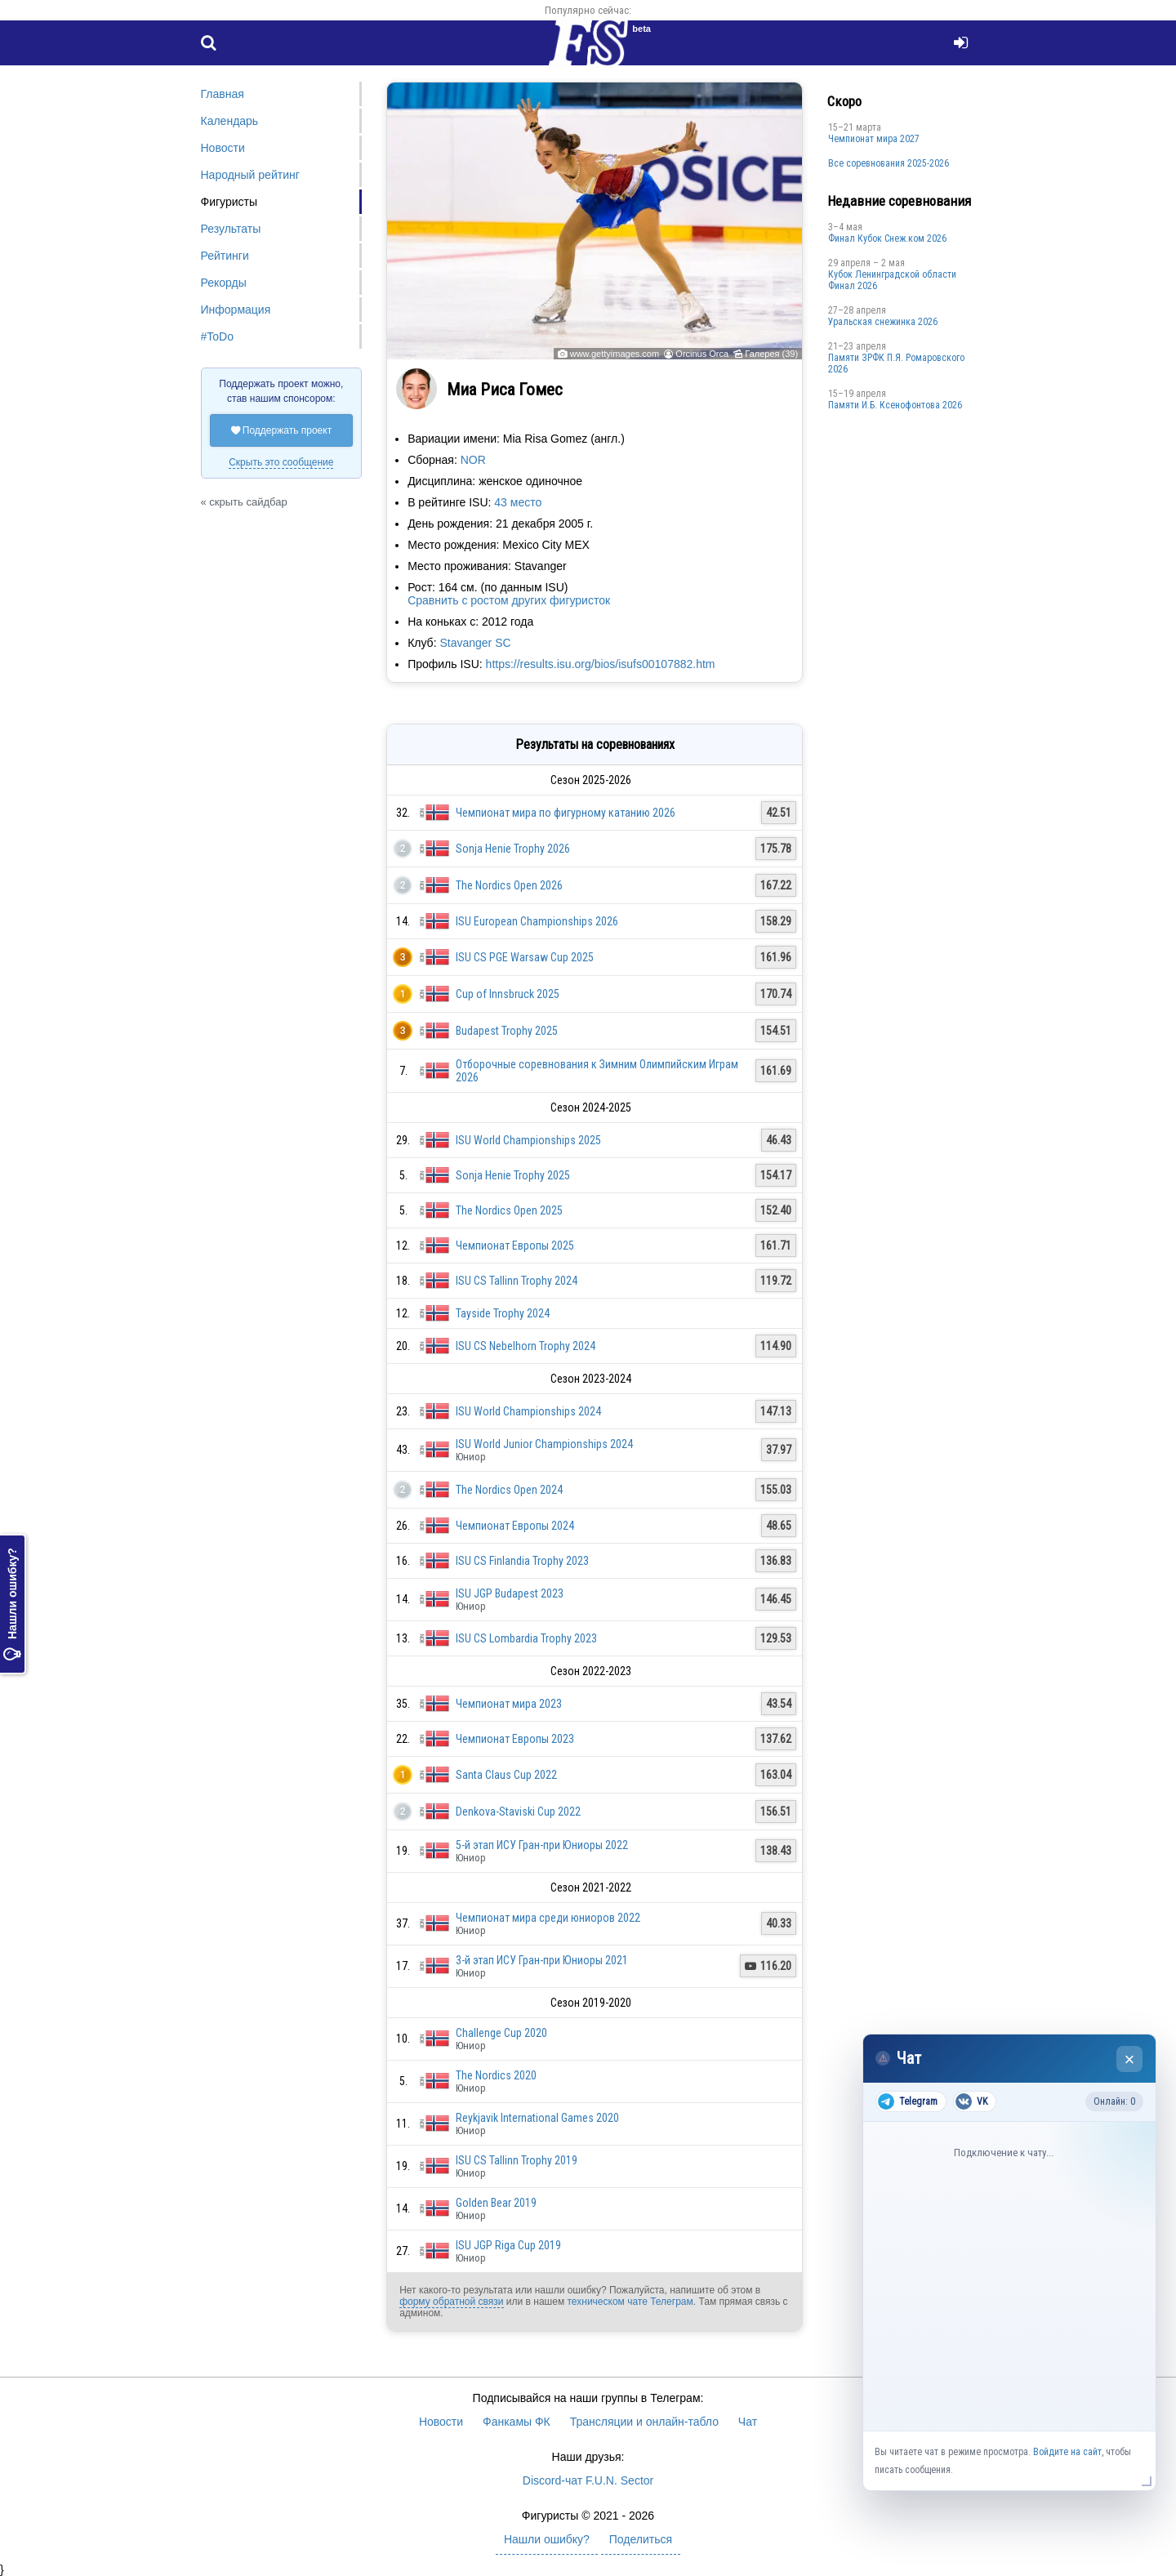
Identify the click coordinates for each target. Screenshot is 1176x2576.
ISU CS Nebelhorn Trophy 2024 (525, 1346)
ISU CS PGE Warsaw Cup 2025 (525, 957)
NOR (473, 459)
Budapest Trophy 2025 (507, 1030)
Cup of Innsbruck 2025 (507, 994)
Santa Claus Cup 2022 (506, 1774)
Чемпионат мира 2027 (874, 139)
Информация (236, 309)
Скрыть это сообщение (281, 462)
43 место (517, 502)
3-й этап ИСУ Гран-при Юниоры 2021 (542, 1960)
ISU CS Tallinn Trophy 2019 (516, 2160)
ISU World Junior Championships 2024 (544, 1444)
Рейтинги (225, 255)
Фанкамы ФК (516, 2421)
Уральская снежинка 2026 (883, 322)
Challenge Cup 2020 (501, 2032)
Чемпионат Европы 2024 (515, 1525)
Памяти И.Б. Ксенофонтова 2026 (895, 405)
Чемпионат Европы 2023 (515, 1738)
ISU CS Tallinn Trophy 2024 (516, 1280)
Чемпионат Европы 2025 (515, 1245)
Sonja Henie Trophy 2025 (513, 1175)
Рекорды (224, 282)
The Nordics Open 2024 (509, 1489)
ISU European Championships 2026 (537, 921)
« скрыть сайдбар (244, 502)
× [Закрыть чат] (1130, 2059)
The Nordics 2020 (496, 2075)
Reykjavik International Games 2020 (537, 2117)
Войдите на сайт (1067, 2452)
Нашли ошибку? (12, 1604)
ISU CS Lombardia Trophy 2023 (526, 1638)
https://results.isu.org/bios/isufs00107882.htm (600, 664)
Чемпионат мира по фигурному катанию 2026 (565, 812)
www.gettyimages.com (614, 354)
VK (971, 2101)
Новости (223, 147)
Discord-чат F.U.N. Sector (588, 2480)
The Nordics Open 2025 (509, 1210)
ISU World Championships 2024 (528, 1411)
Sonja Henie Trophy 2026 (513, 848)
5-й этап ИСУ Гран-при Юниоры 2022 (542, 1845)
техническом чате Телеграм (630, 2301)
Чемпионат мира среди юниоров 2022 (548, 1917)
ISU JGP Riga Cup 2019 (508, 2245)
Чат (747, 2421)
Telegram (908, 2101)
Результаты (231, 228)
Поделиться (640, 2539)
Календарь (230, 120)
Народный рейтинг (250, 174)
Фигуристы (229, 201)
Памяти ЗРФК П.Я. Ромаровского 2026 (896, 363)
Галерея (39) (771, 354)
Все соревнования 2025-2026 (888, 163)
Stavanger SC (474, 642)
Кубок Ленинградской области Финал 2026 (892, 280)
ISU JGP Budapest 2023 (510, 1593)
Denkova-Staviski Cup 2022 (518, 1811)
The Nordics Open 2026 (509, 885)
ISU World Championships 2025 (528, 1140)
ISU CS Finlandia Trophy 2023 (522, 1560)
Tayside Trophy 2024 (503, 1313)
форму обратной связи (451, 2301)
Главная (222, 93)
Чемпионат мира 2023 (509, 1703)
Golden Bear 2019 (496, 2202)
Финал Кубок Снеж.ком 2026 (887, 238)
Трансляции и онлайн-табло (644, 2421)
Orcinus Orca (701, 354)
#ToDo (217, 336)
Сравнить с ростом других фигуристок (509, 600)
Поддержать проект (281, 430)
